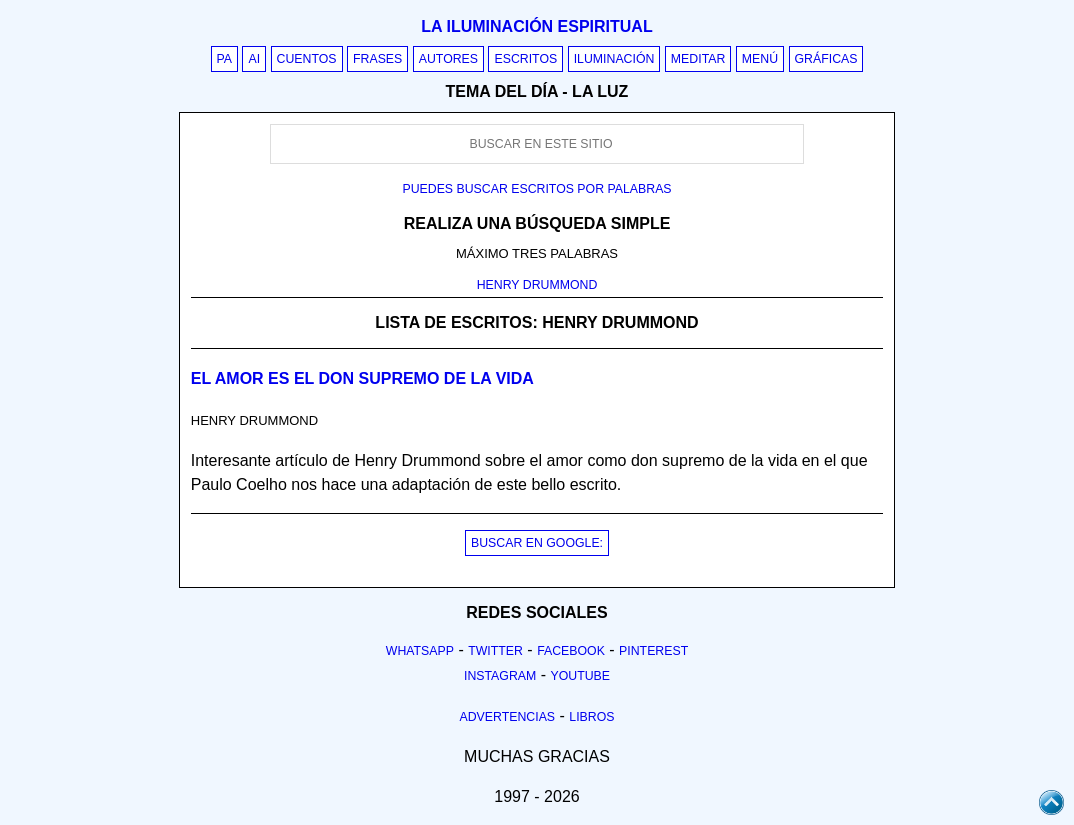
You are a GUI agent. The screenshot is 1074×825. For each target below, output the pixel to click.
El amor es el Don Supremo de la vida (362, 378)
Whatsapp (420, 651)
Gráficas (826, 59)
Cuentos (307, 59)
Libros (591, 717)
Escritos (525, 59)
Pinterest (653, 651)
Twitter (495, 651)
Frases (377, 59)
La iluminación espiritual (536, 26)
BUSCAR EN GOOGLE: (537, 543)
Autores (448, 59)
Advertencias (508, 717)
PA (225, 59)
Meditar (698, 59)
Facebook (571, 651)
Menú (760, 59)
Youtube (580, 676)
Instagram (500, 676)
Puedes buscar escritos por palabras (536, 189)
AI (254, 59)
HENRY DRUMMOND (537, 285)
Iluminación (614, 59)
